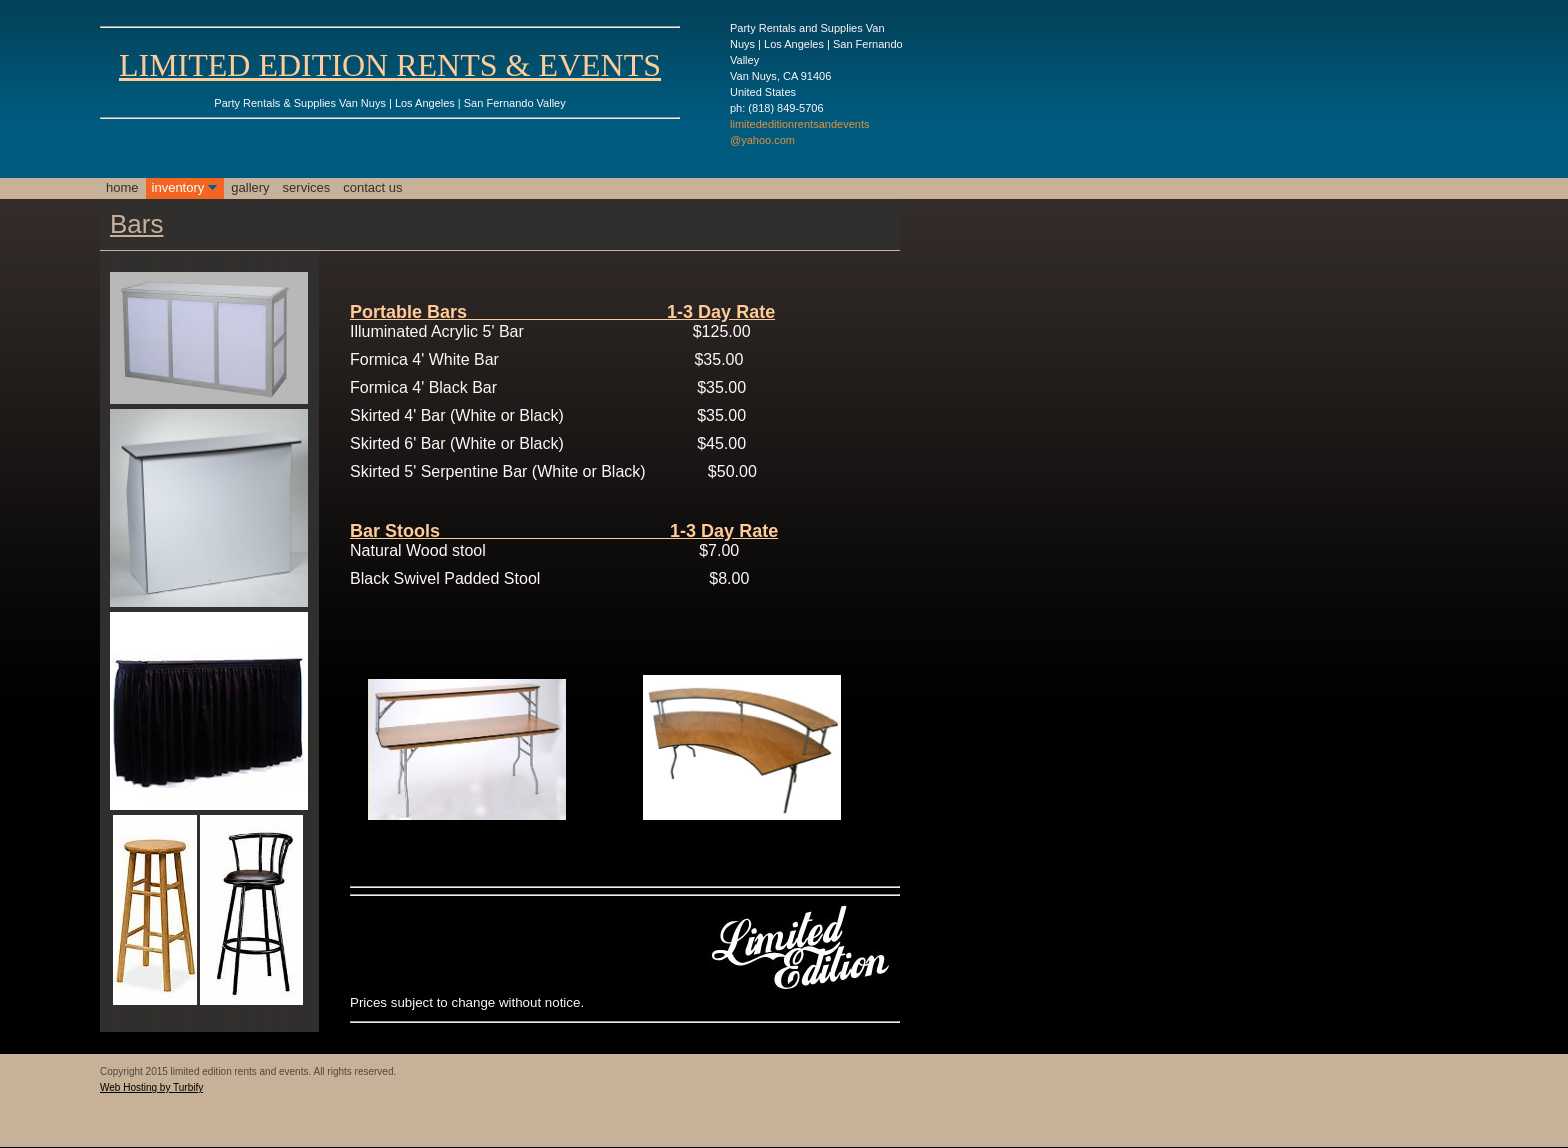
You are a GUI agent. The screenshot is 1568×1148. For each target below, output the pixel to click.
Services (307, 187)
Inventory (178, 187)
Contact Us (372, 187)
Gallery (250, 187)
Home (122, 187)
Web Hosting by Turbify (151, 1087)
